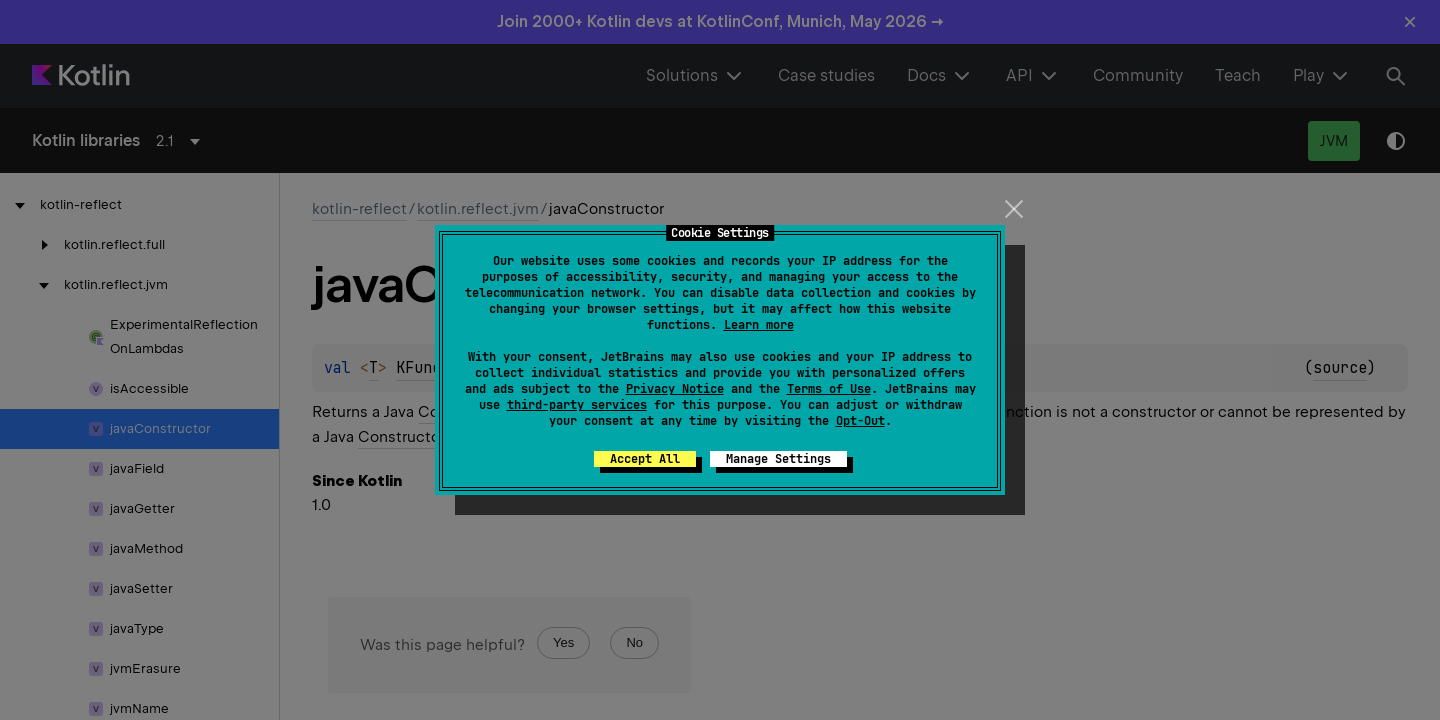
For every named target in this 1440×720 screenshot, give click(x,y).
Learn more (759, 325)
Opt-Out (860, 421)
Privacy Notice (675, 389)
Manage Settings (778, 459)
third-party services (577, 405)
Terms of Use (829, 389)
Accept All (645, 459)
